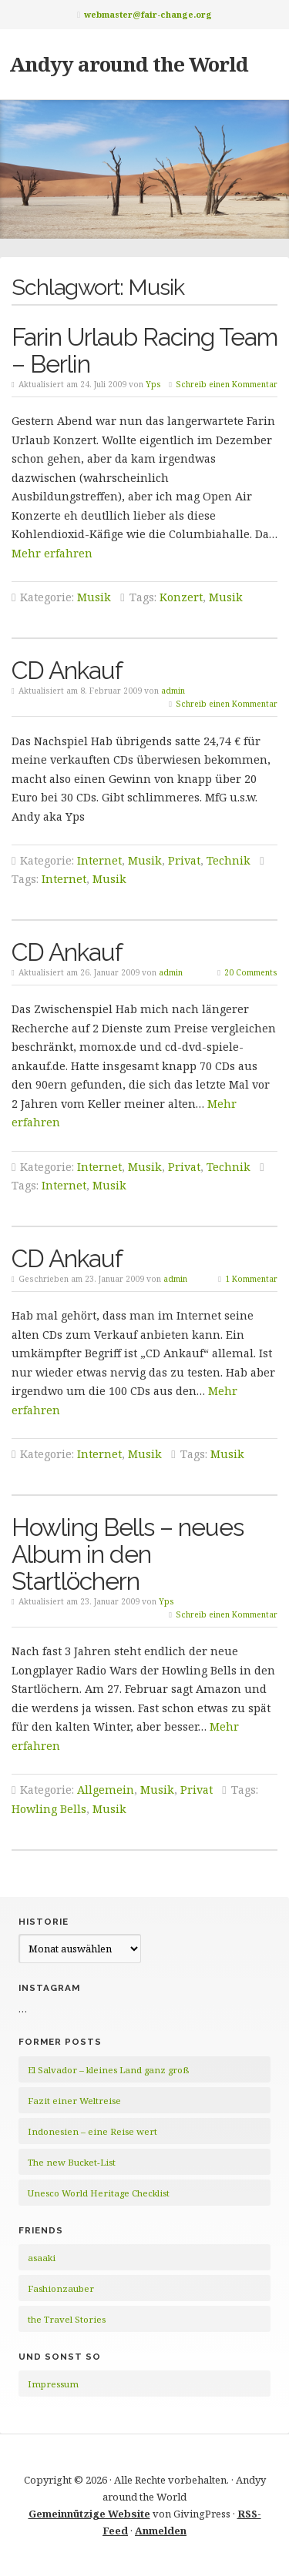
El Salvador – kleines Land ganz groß (108, 2070)
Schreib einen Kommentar (226, 384)
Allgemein (105, 1789)
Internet (99, 860)
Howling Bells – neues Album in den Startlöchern (128, 1554)
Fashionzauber (61, 2288)
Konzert (181, 597)
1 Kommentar (251, 1278)
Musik (94, 597)
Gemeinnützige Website (89, 2514)
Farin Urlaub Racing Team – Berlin (144, 350)
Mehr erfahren (52, 553)
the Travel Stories (67, 2319)
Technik (228, 860)
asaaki (41, 2257)
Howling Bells (49, 1809)
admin (173, 690)
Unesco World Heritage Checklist (99, 2193)
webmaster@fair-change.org (148, 14)
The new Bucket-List (72, 2162)
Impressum (53, 2384)
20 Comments (250, 972)
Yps (153, 384)
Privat (184, 860)
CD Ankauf (67, 670)
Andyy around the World (128, 64)
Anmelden (161, 2531)
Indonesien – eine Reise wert (92, 2131)
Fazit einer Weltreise (74, 2100)
